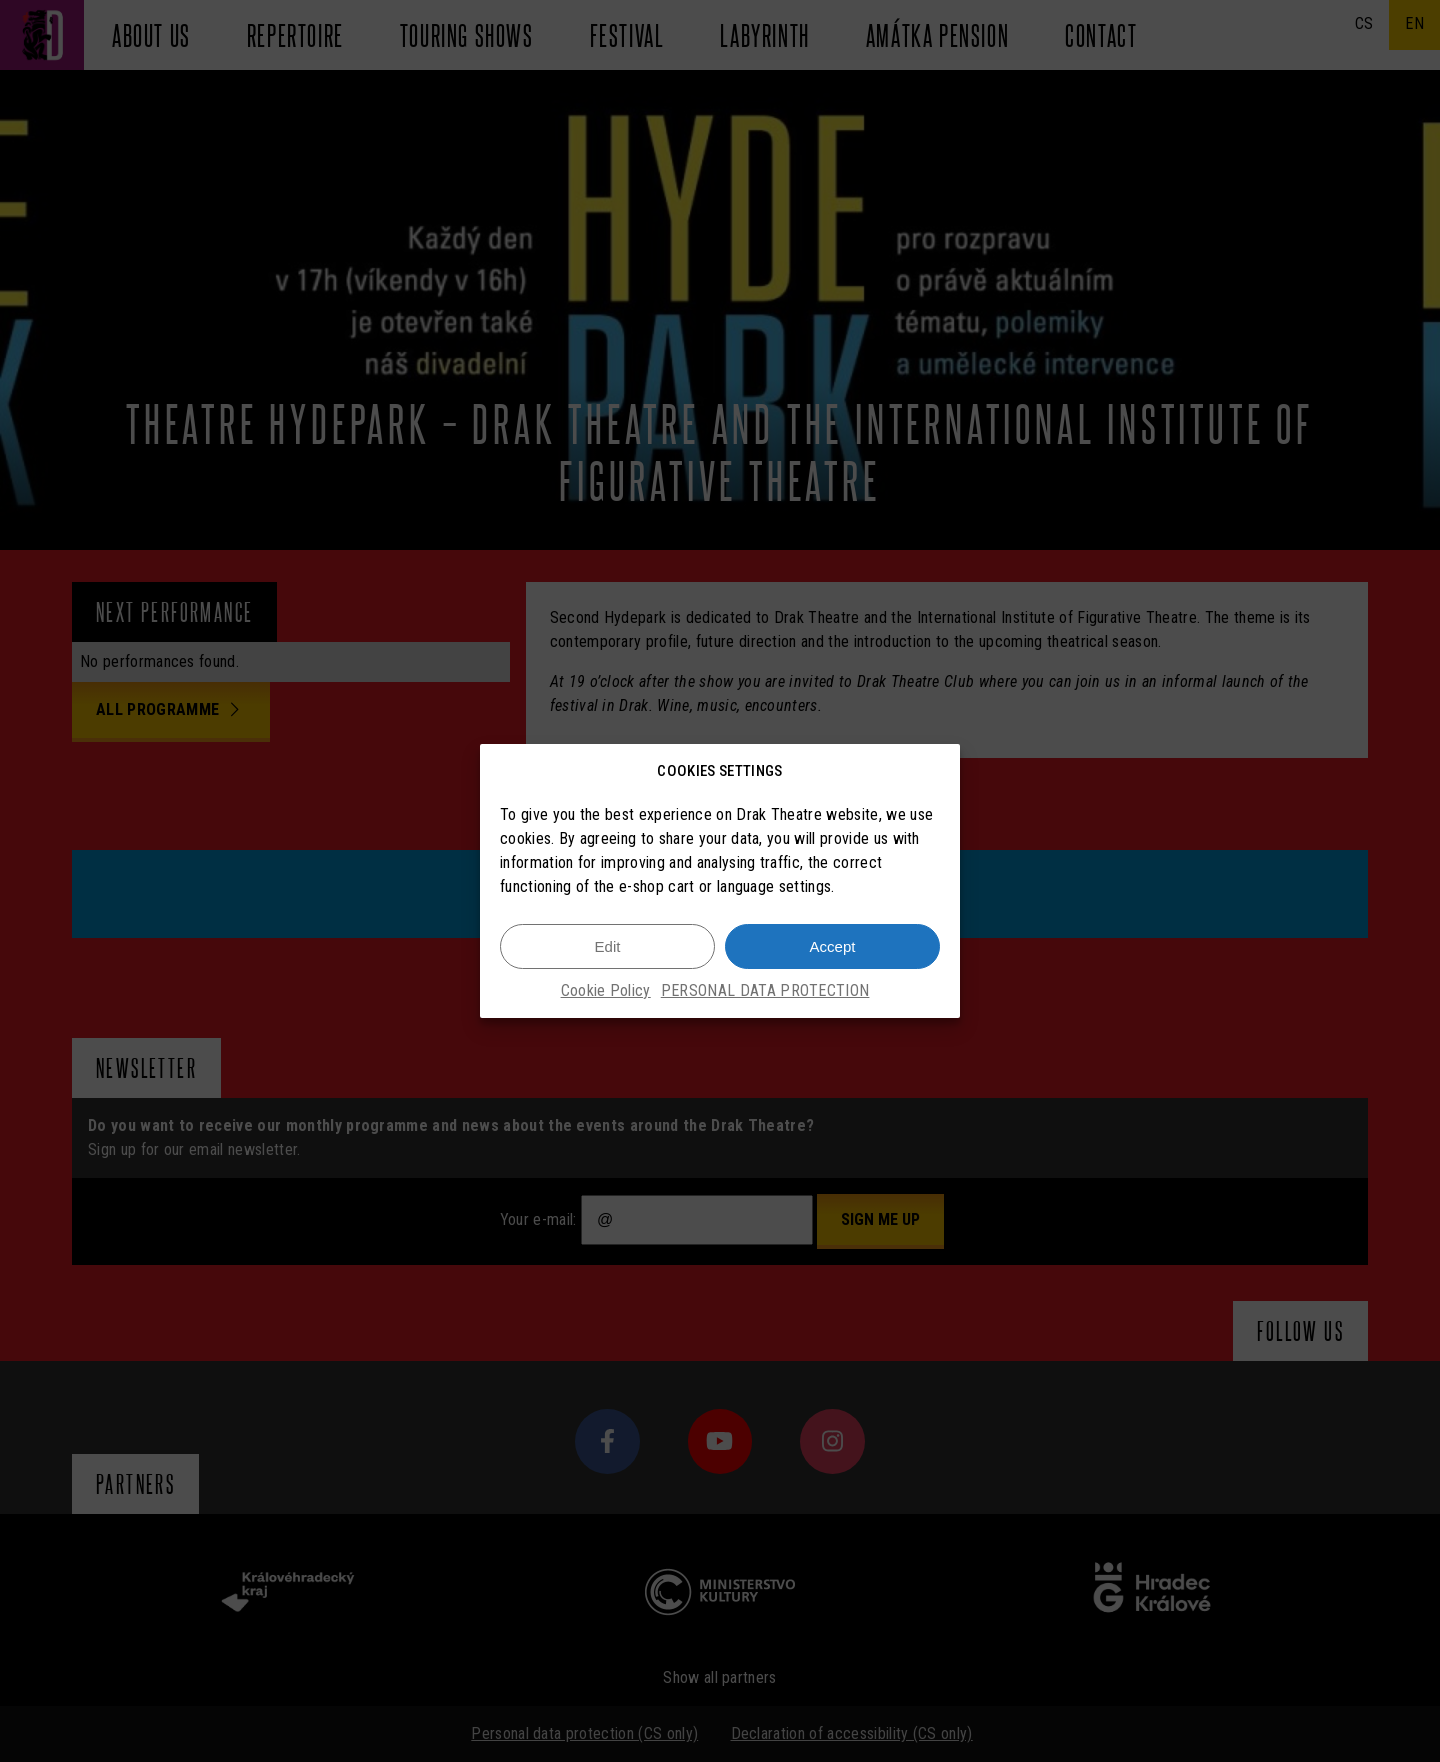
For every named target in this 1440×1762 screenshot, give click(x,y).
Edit (608, 946)
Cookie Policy (606, 990)
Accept (833, 946)
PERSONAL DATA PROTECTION (765, 990)
